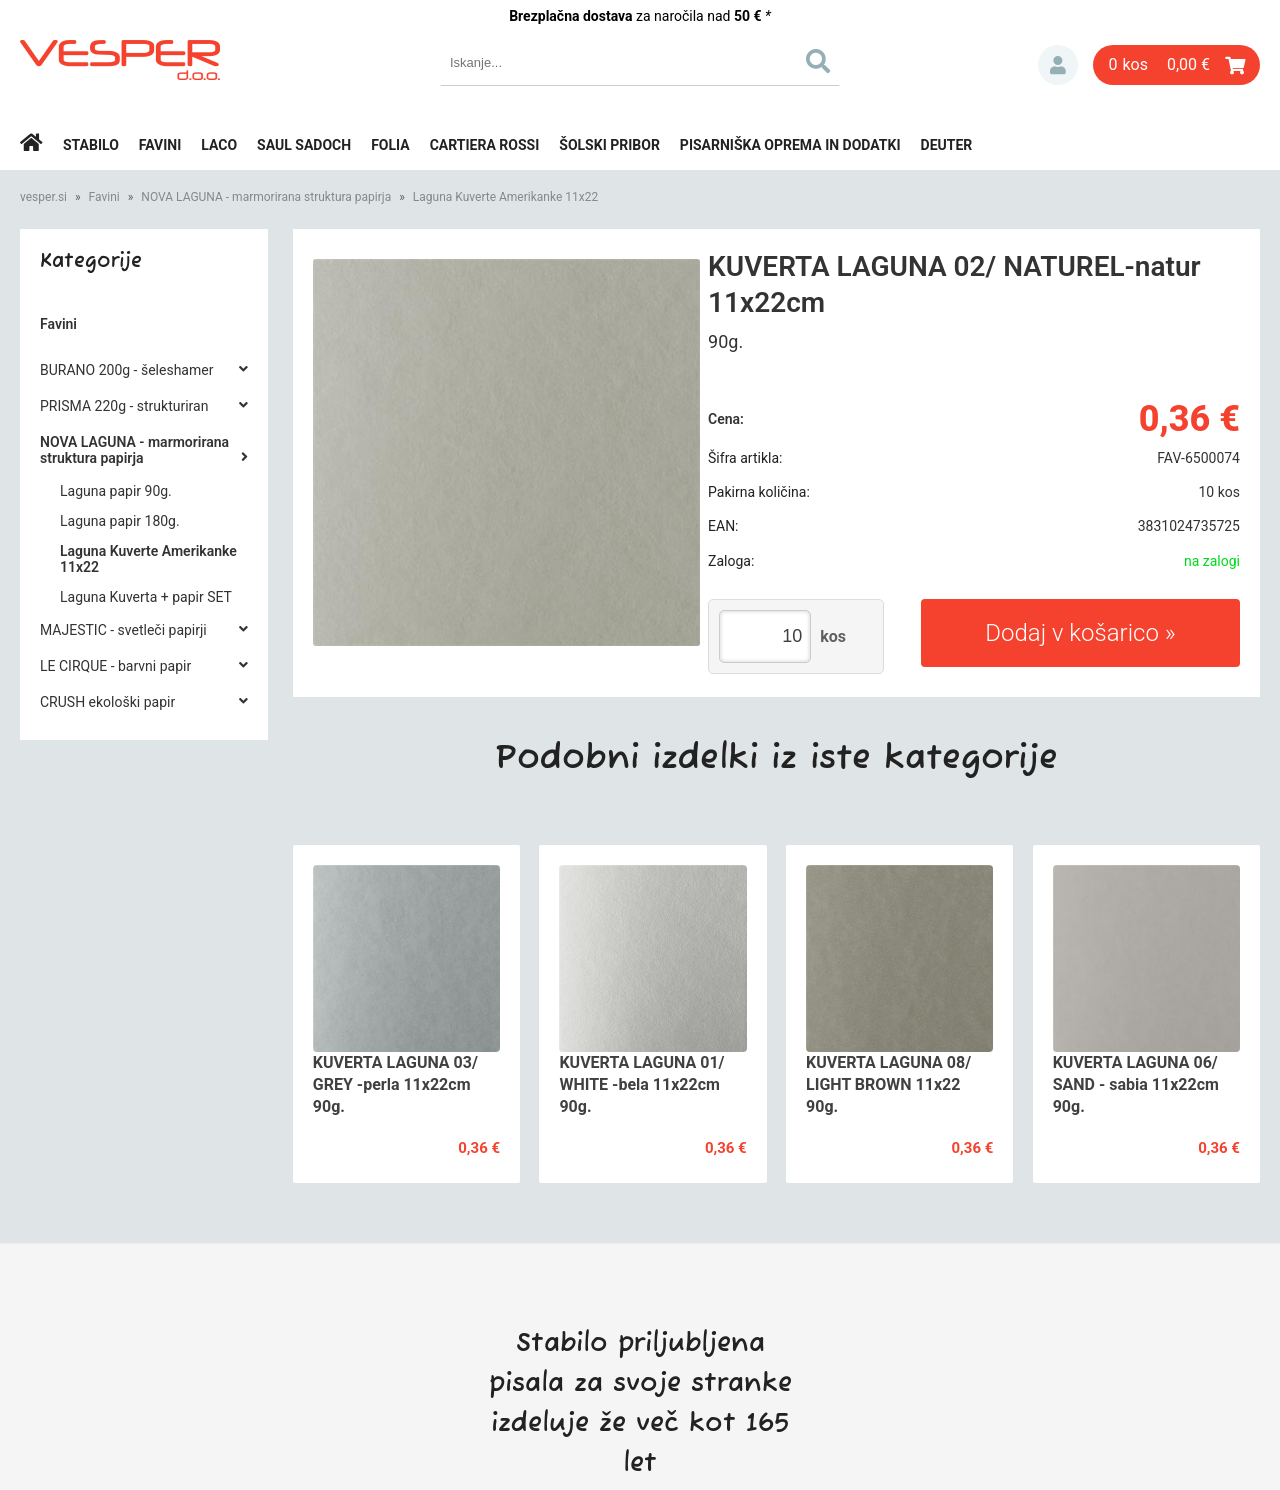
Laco (219, 145)
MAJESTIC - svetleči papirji (123, 630)
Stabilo (91, 145)
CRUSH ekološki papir (107, 702)
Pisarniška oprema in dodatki (790, 145)
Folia (390, 145)
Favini (160, 145)
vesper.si (43, 197)
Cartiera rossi (485, 145)
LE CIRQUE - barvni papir (115, 666)
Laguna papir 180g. (120, 521)
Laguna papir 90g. (116, 491)
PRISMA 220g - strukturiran (124, 406)
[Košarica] (1176, 65)
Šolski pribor (609, 145)
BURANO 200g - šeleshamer (126, 370)
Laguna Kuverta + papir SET (146, 597)
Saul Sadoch (304, 145)
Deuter (947, 145)
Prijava (1058, 65)
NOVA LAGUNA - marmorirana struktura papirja (266, 197)
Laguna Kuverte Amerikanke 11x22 (505, 197)
